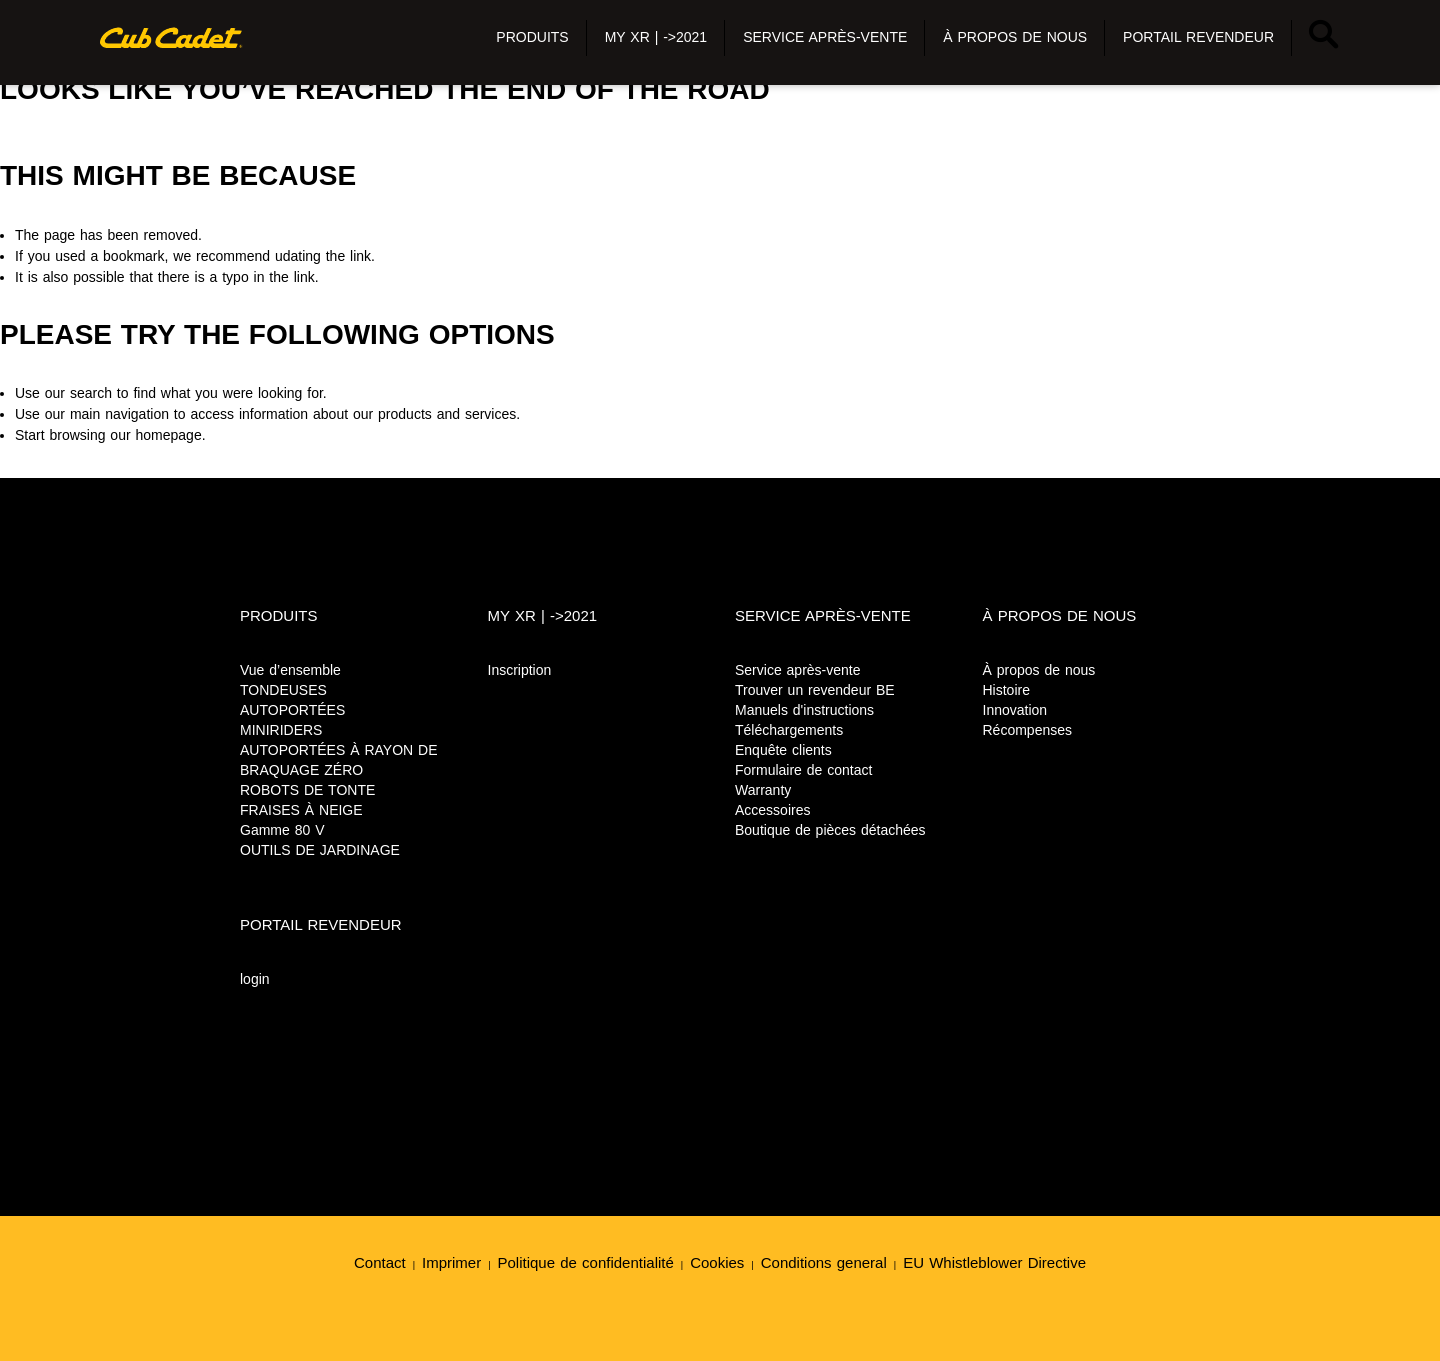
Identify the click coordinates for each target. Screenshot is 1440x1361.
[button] (532, 38)
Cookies (717, 1262)
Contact (380, 1262)
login (255, 979)
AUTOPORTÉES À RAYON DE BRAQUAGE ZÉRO (339, 760)
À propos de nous (1039, 670)
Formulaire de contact (803, 770)
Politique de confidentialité (586, 1262)
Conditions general (824, 1262)
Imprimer (451, 1262)
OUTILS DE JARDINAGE (320, 850)
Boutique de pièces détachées (830, 830)
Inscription (520, 670)
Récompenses (1028, 730)
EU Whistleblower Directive (994, 1262)
